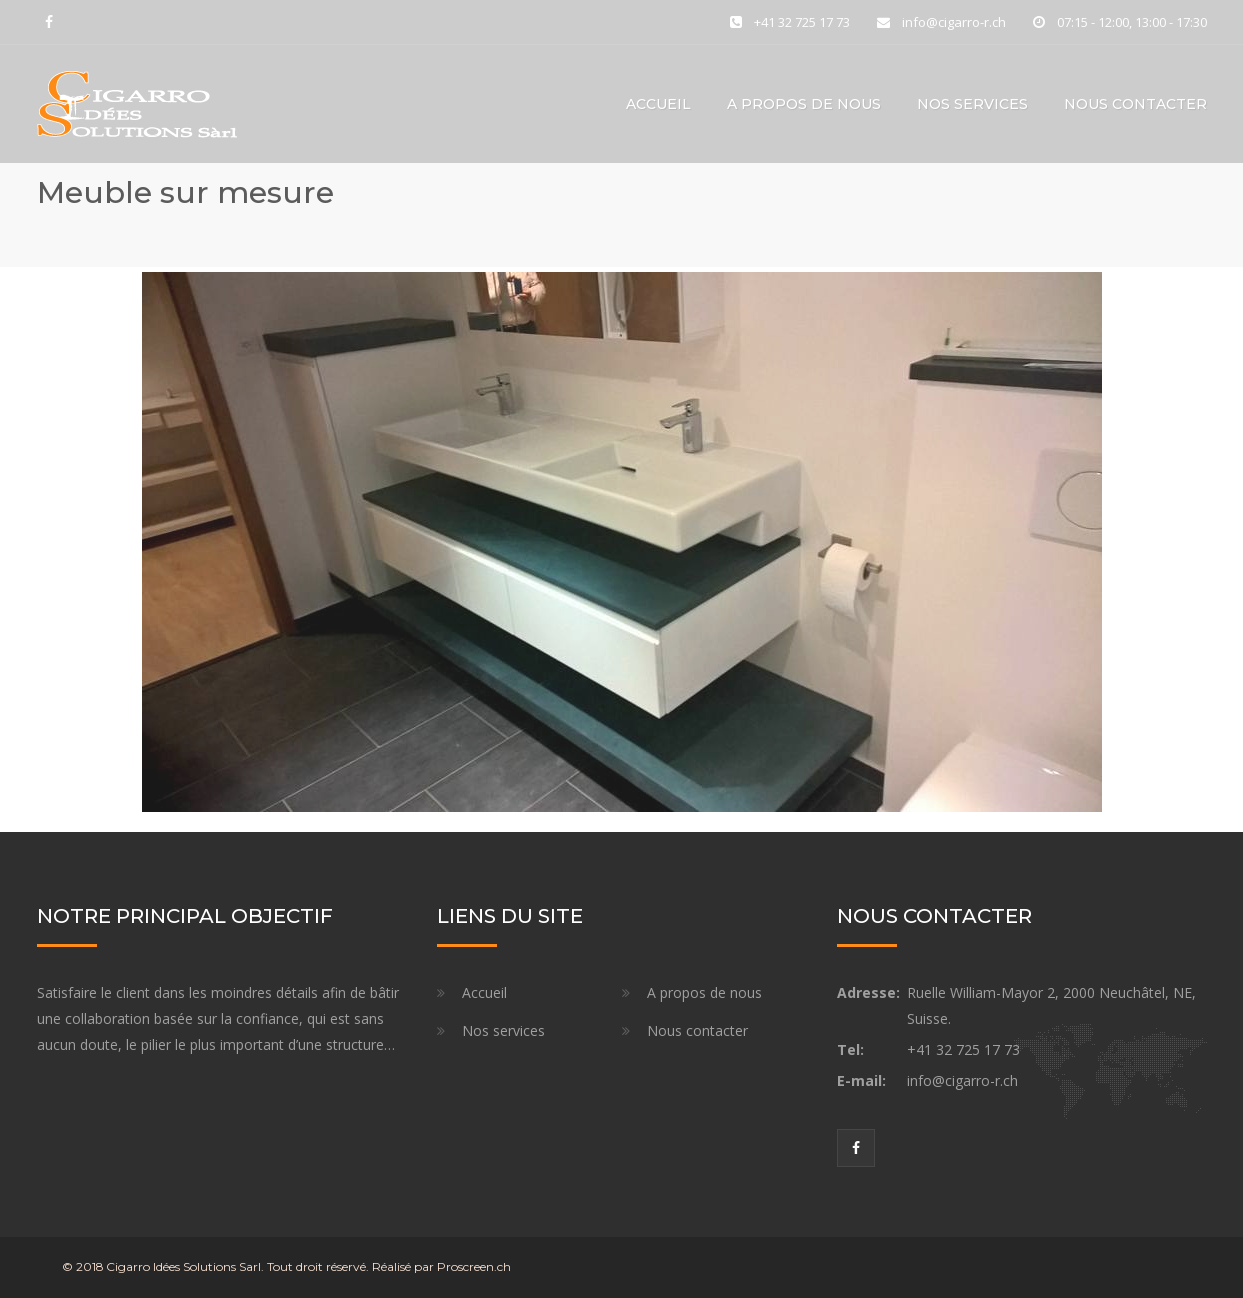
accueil (658, 104)
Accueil (484, 992)
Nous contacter (1135, 104)
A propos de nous (804, 104)
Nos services (972, 104)
